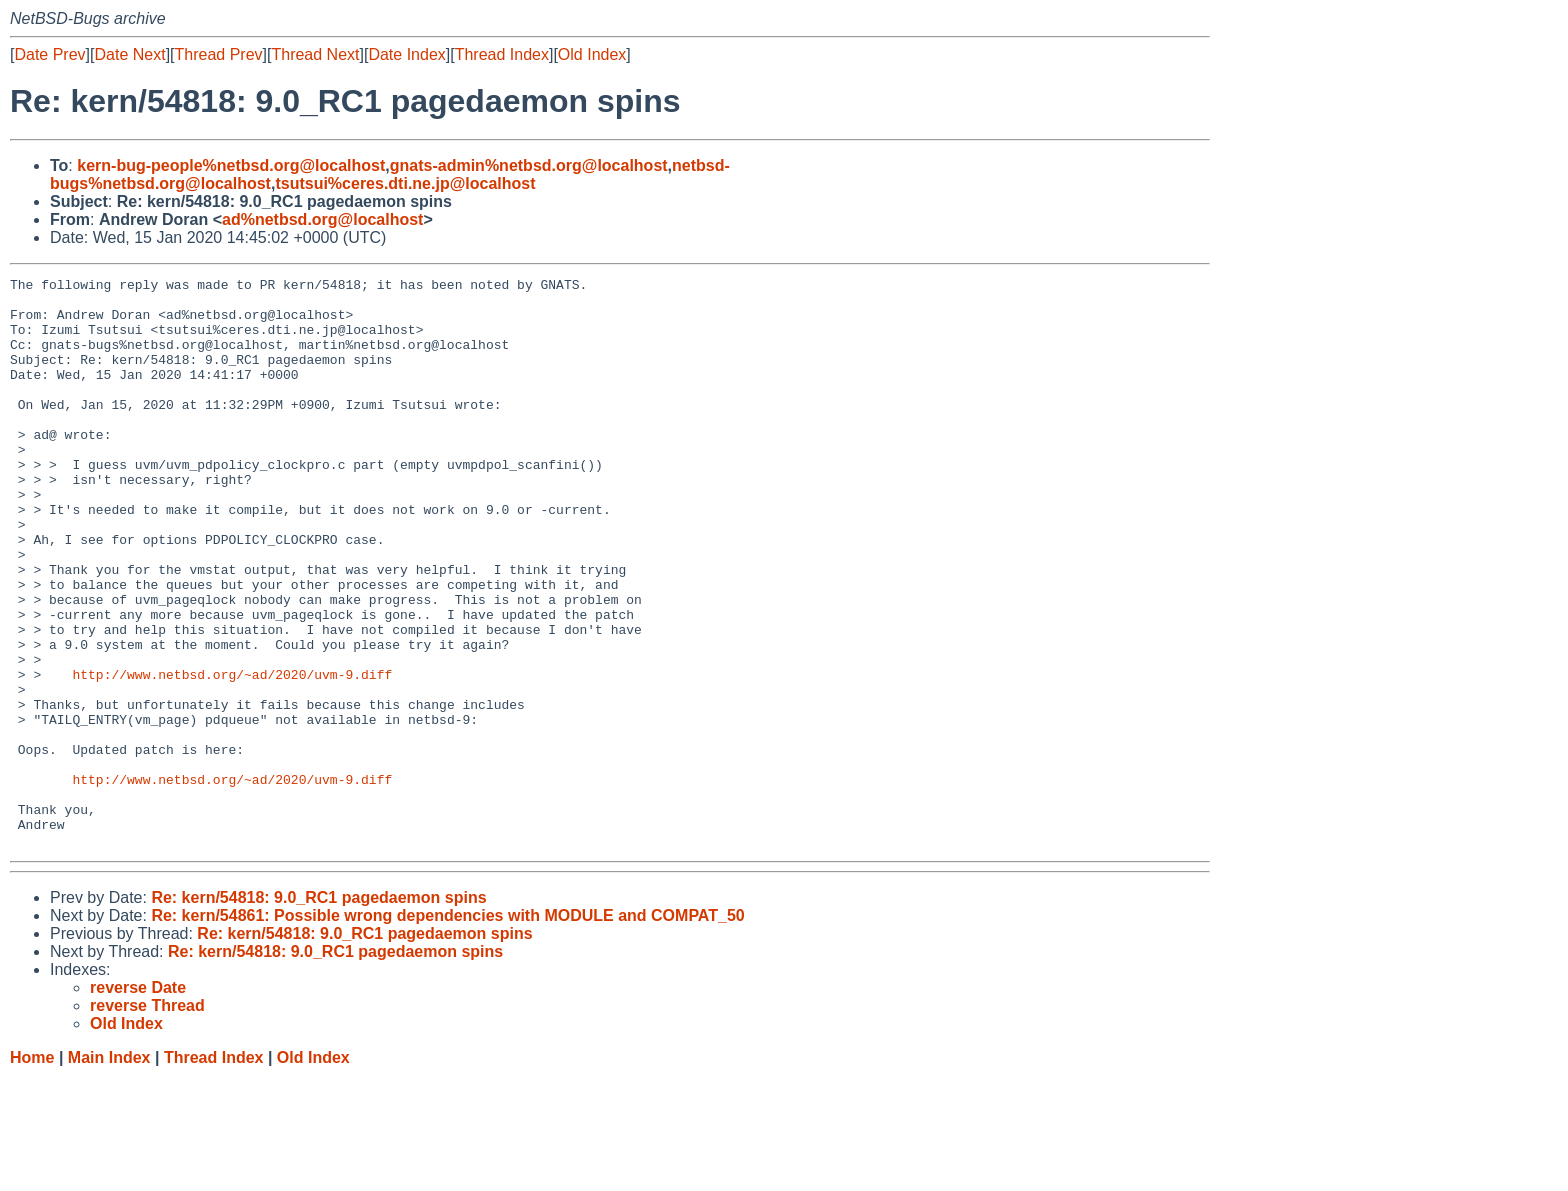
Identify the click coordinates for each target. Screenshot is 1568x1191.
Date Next (129, 54)
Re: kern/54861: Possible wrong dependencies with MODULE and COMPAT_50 (447, 1029)
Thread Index (502, 54)
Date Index (406, 54)
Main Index (109, 1171)
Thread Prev (219, 54)
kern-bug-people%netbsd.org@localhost (231, 165)
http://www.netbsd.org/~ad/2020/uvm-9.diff (232, 755)
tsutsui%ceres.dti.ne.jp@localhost (405, 183)
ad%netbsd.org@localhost (322, 219)
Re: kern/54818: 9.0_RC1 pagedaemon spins (318, 1011)
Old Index (592, 54)
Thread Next (315, 54)
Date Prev (49, 54)
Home (32, 1171)
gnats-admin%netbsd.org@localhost (529, 165)
